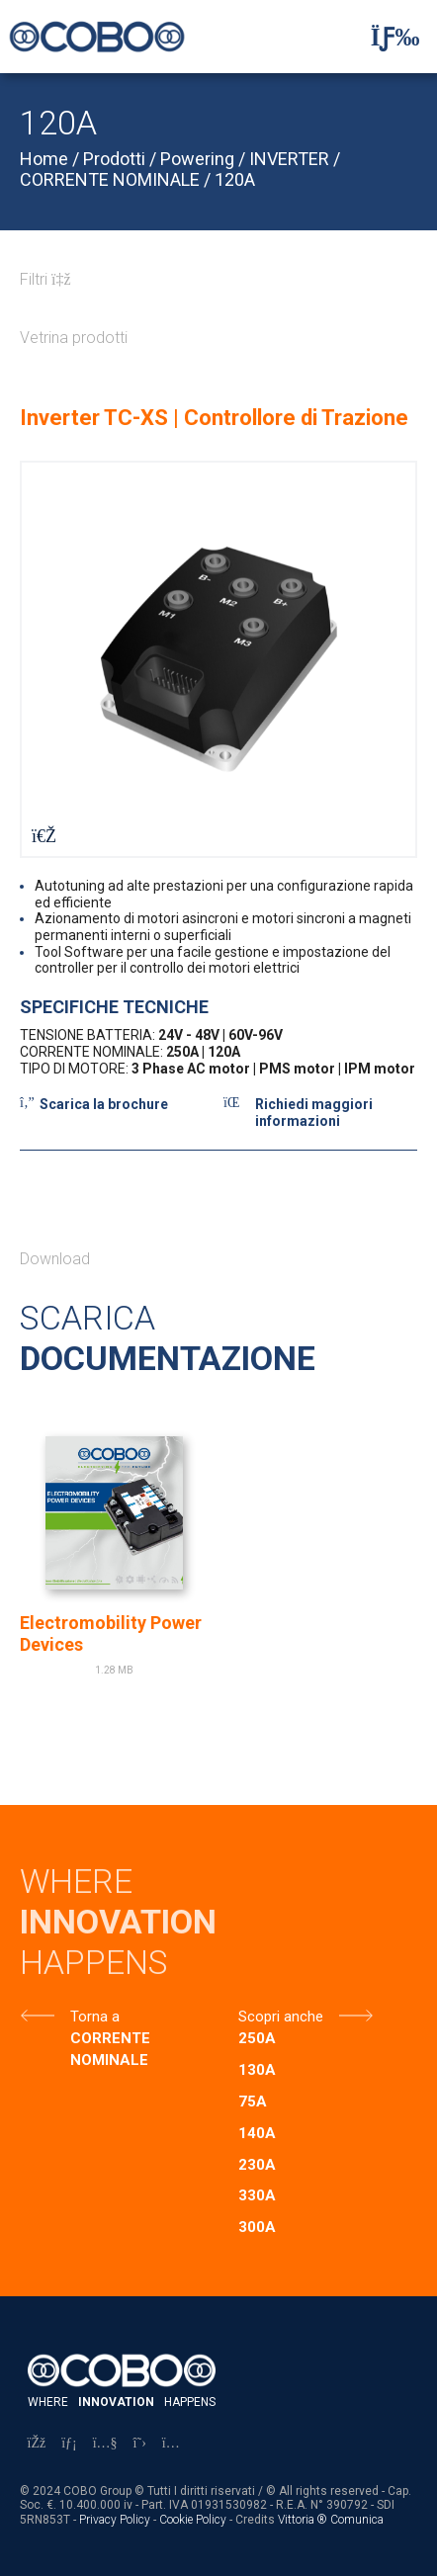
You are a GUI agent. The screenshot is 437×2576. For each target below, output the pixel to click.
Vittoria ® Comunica (331, 2520)
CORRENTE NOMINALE (110, 179)
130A (257, 2070)
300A (257, 2227)
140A (257, 2133)
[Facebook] (37, 2443)
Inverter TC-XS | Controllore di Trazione (214, 417)
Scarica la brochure (104, 1104)
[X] (139, 2443)
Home (44, 158)
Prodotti (114, 158)
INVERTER (289, 158)
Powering (197, 158)
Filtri (45, 279)
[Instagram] (171, 2443)
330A (257, 2195)
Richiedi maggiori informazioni (314, 1112)
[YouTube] (105, 2443)
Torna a (95, 2016)
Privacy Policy (114, 2520)
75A (252, 2101)
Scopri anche (280, 2016)
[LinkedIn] (69, 2443)
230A (257, 2165)
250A (257, 2038)
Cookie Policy (192, 2520)
